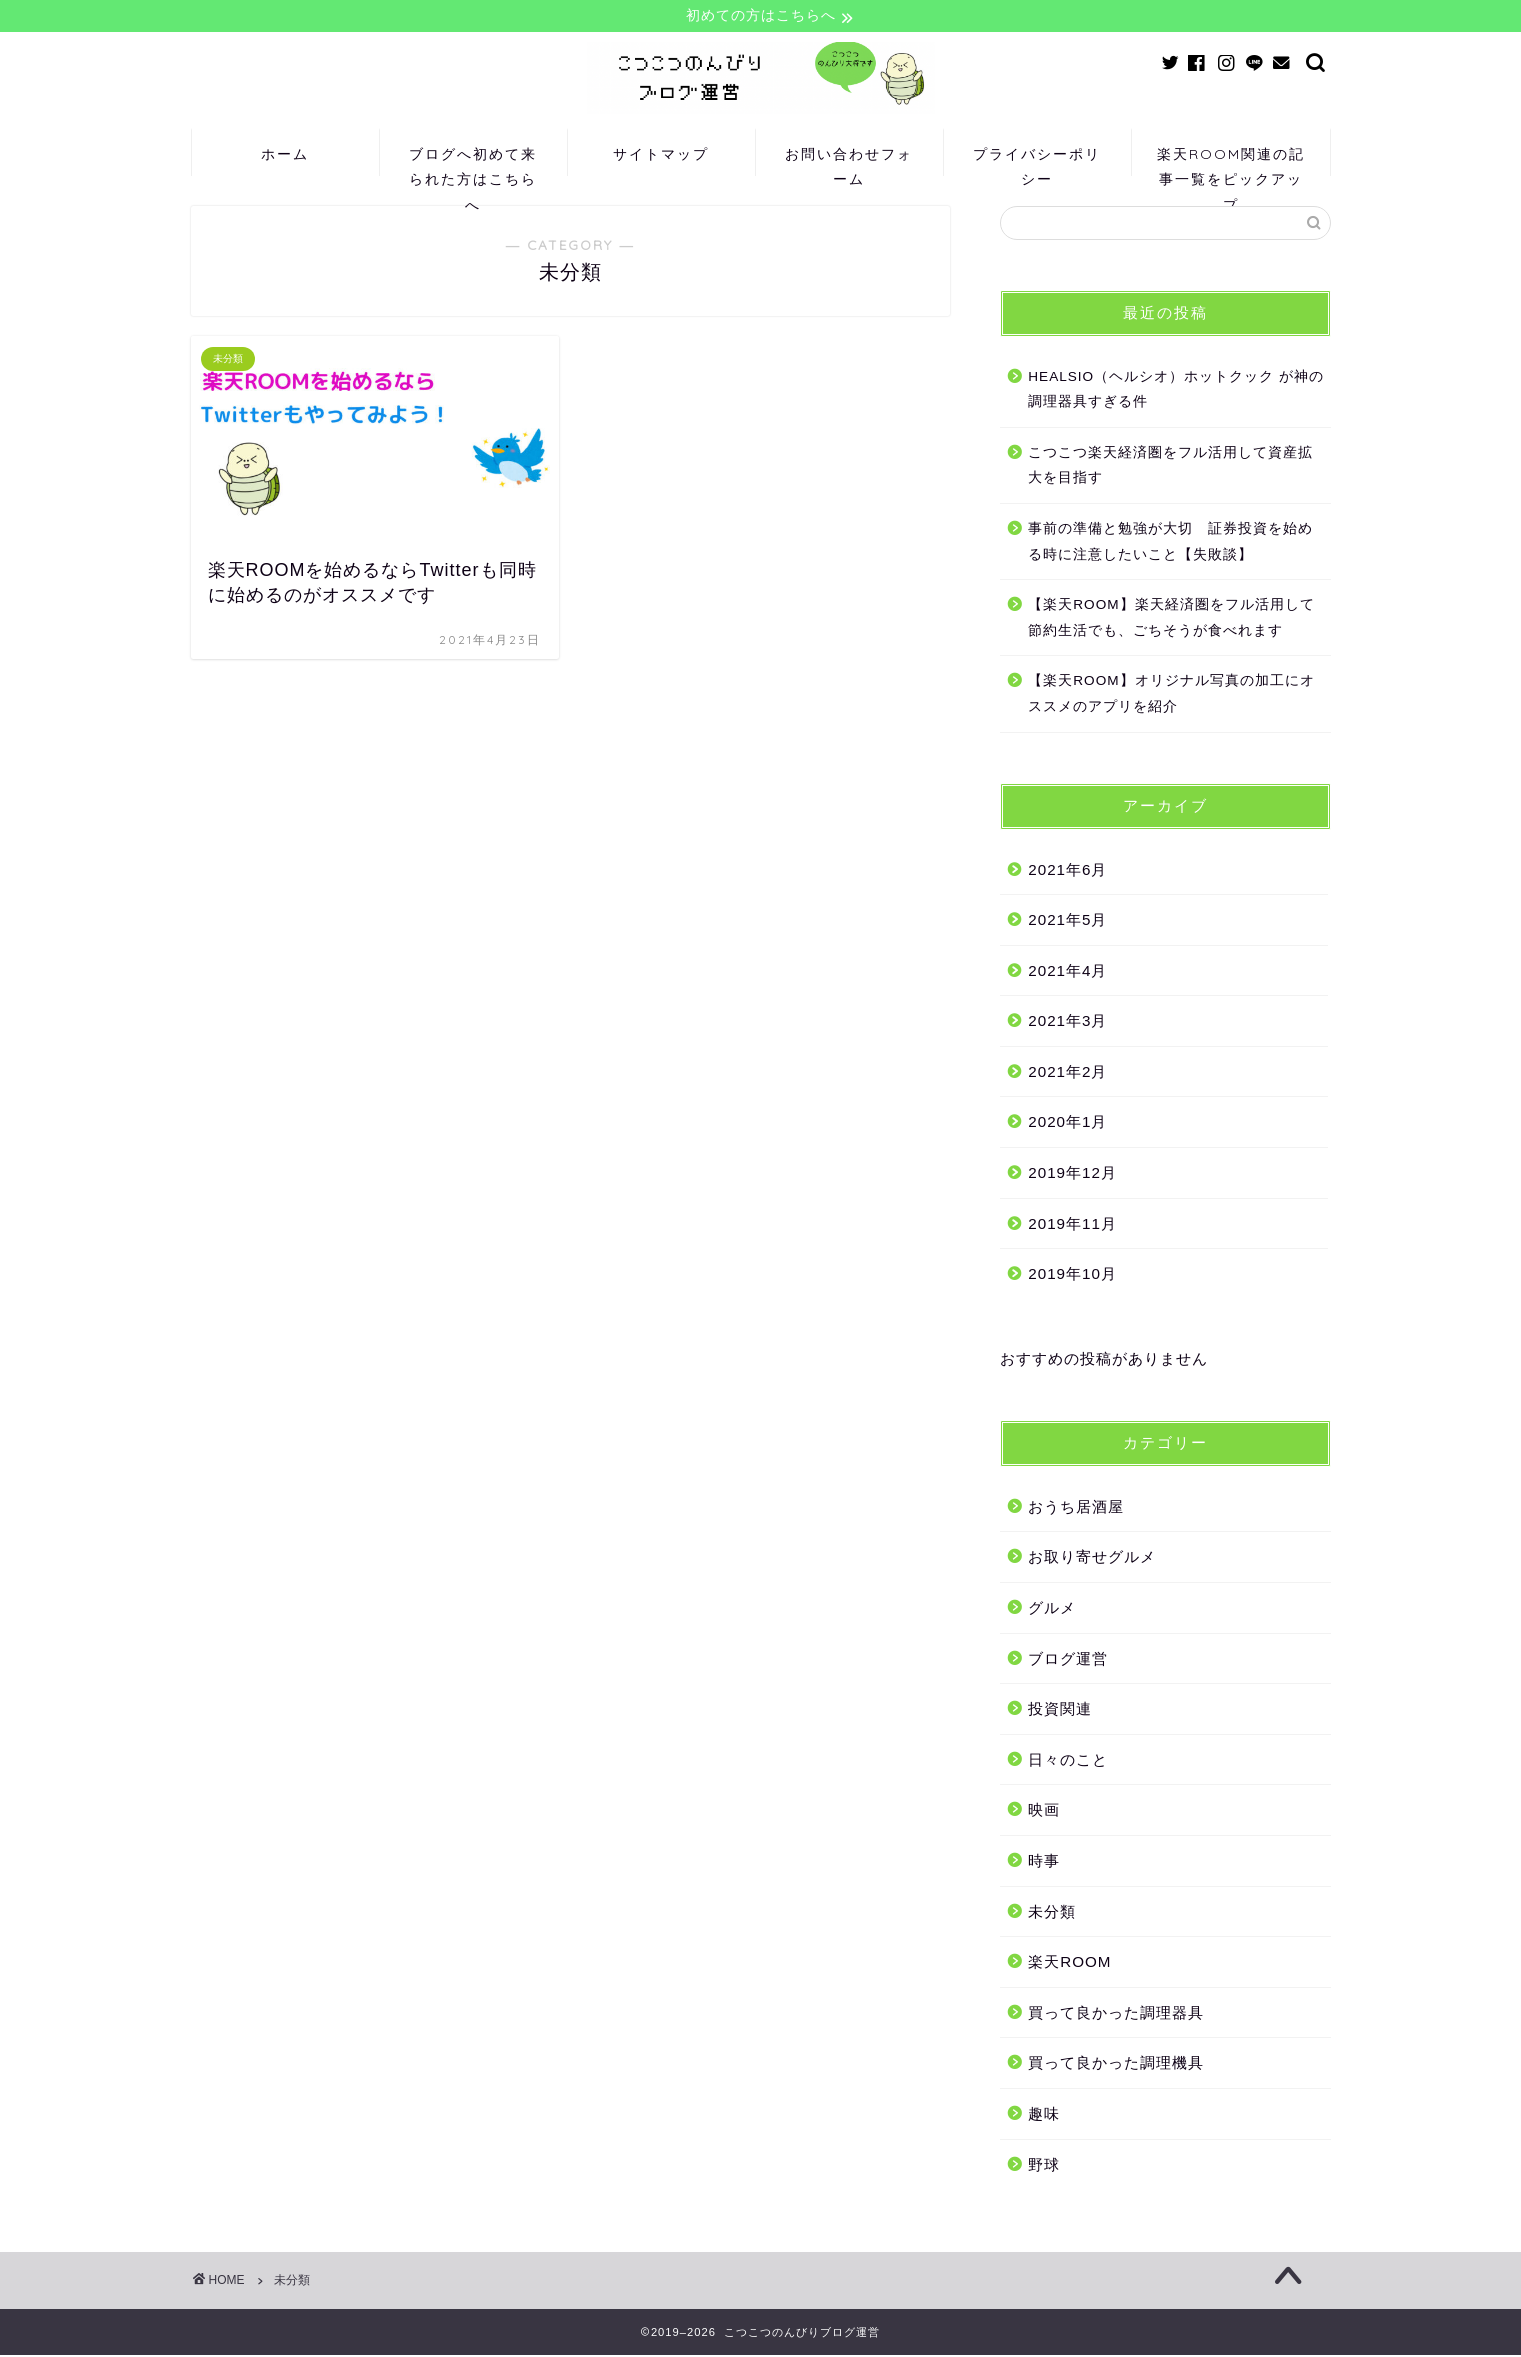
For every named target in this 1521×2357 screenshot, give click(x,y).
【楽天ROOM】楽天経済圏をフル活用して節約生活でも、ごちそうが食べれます (1171, 619)
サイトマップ (661, 155)
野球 (1044, 2165)
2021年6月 (1067, 870)
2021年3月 (1067, 1022)
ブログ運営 (1068, 1659)
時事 (1044, 1862)
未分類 (1052, 1912)
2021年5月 (1067, 921)
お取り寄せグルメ (1092, 1558)
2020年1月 (1067, 1123)
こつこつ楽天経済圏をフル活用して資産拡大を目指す (1170, 466)
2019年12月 (1072, 1174)
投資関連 (1060, 1710)
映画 (1044, 1811)
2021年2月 (1067, 1072)
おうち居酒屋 (1076, 1507)
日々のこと (1068, 1760)
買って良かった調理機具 (1116, 2064)
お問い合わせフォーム (849, 161)
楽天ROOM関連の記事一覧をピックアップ (1231, 161)
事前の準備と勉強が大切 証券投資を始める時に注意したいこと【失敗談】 (1170, 542)
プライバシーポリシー (1037, 161)
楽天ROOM (1069, 1963)
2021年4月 (1067, 971)
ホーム (285, 155)
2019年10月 (1072, 1275)
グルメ (1052, 1609)
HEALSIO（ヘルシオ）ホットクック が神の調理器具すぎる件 (1176, 390)
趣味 (1044, 2114)
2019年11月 (1072, 1224)
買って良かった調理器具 (1116, 2013)
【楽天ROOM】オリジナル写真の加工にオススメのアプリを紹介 (1171, 695)
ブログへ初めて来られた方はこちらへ (473, 161)
